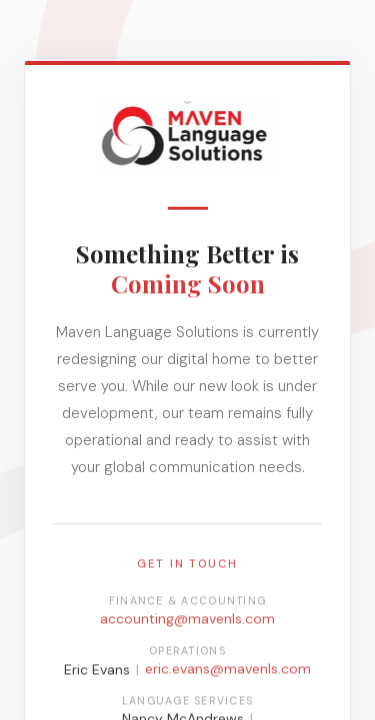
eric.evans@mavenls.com (228, 670)
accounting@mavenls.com (187, 620)
